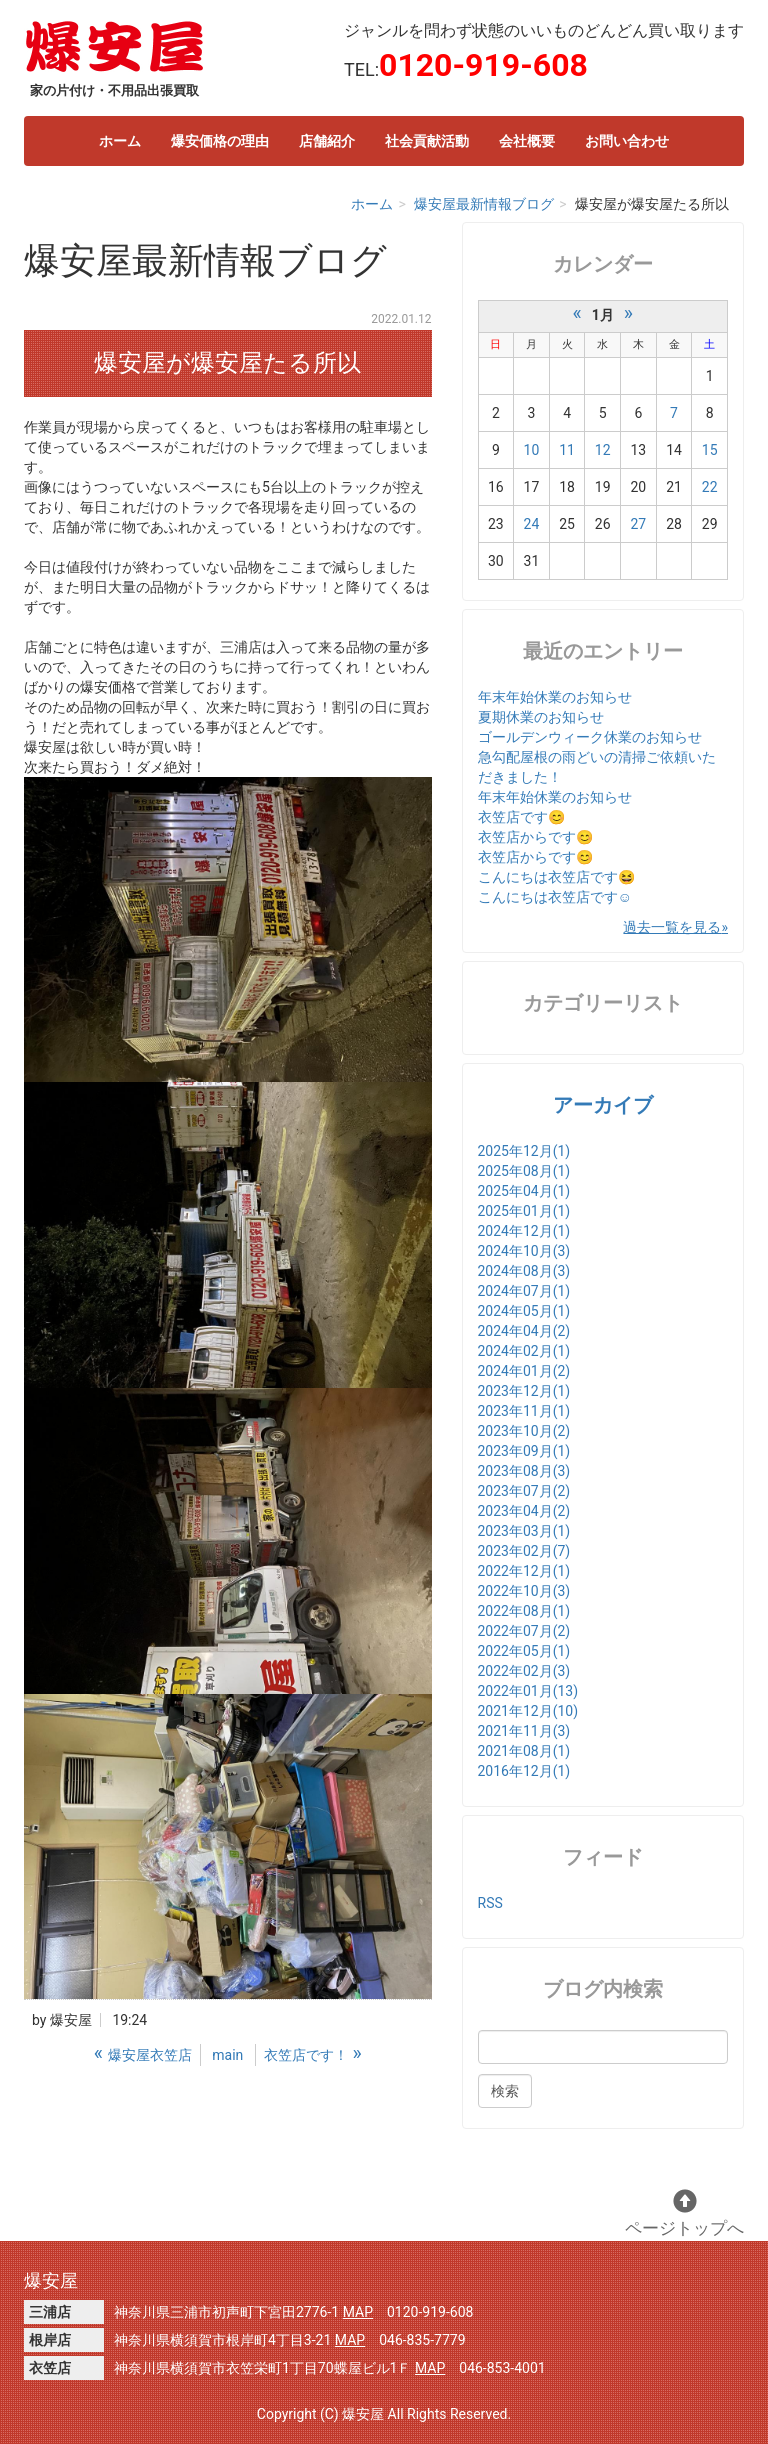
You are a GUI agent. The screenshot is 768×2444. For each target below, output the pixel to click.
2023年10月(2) (524, 1431)
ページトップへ (684, 2213)
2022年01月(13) (528, 1691)
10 (532, 450)
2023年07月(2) (524, 1491)
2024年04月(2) (524, 1331)
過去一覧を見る (672, 927)
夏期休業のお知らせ (541, 717)
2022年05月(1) (524, 1651)
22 (710, 487)
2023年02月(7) (524, 1551)
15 (710, 450)
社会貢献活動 (427, 141)
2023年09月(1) (524, 1451)
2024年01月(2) (524, 1371)
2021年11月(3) (524, 1731)
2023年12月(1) (524, 1391)
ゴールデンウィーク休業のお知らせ (590, 737)
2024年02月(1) (524, 1351)
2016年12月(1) (524, 1771)
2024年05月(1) (524, 1311)
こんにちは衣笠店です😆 (556, 877)
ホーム (120, 141)
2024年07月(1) (524, 1291)
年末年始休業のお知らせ (555, 697)
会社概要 (527, 141)
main (227, 2055)
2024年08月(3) (524, 1271)
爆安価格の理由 (220, 141)
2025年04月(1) (524, 1191)
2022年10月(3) (524, 1591)
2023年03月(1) (524, 1531)
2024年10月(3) (524, 1251)
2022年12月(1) (524, 1571)
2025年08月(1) (524, 1171)
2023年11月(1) (524, 1411)
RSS (490, 1903)
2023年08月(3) (524, 1471)
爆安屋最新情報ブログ (484, 204)
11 (567, 450)
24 (532, 524)
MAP (358, 2312)
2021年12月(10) (528, 1711)
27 (639, 524)
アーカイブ (603, 1105)
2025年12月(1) (524, 1151)
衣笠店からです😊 (535, 837)
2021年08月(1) (524, 1751)
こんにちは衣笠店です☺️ (555, 897)
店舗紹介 (327, 141)
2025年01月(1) (524, 1211)
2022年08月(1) (524, 1611)
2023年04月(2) (524, 1511)
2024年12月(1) (524, 1231)
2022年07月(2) (524, 1631)
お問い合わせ (627, 141)
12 (603, 450)
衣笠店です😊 (521, 817)
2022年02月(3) (524, 1671)
